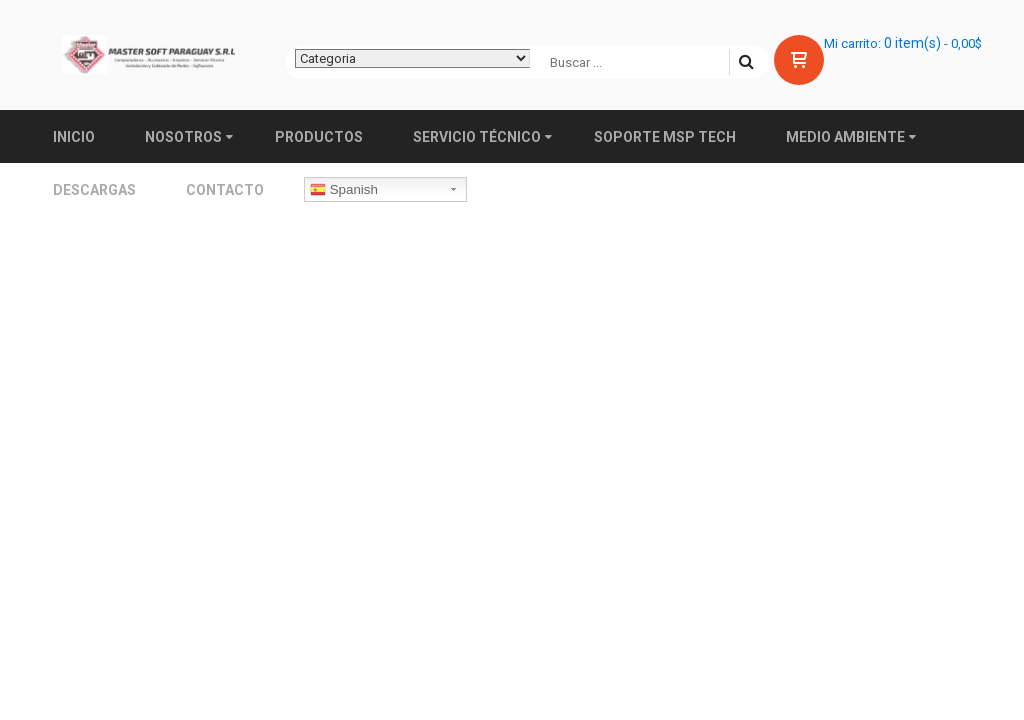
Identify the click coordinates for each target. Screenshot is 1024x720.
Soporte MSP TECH (665, 137)
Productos (319, 137)
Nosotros (183, 137)
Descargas (94, 190)
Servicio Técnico (477, 137)
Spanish (344, 190)
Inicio (74, 137)
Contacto (225, 190)
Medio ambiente (845, 137)
